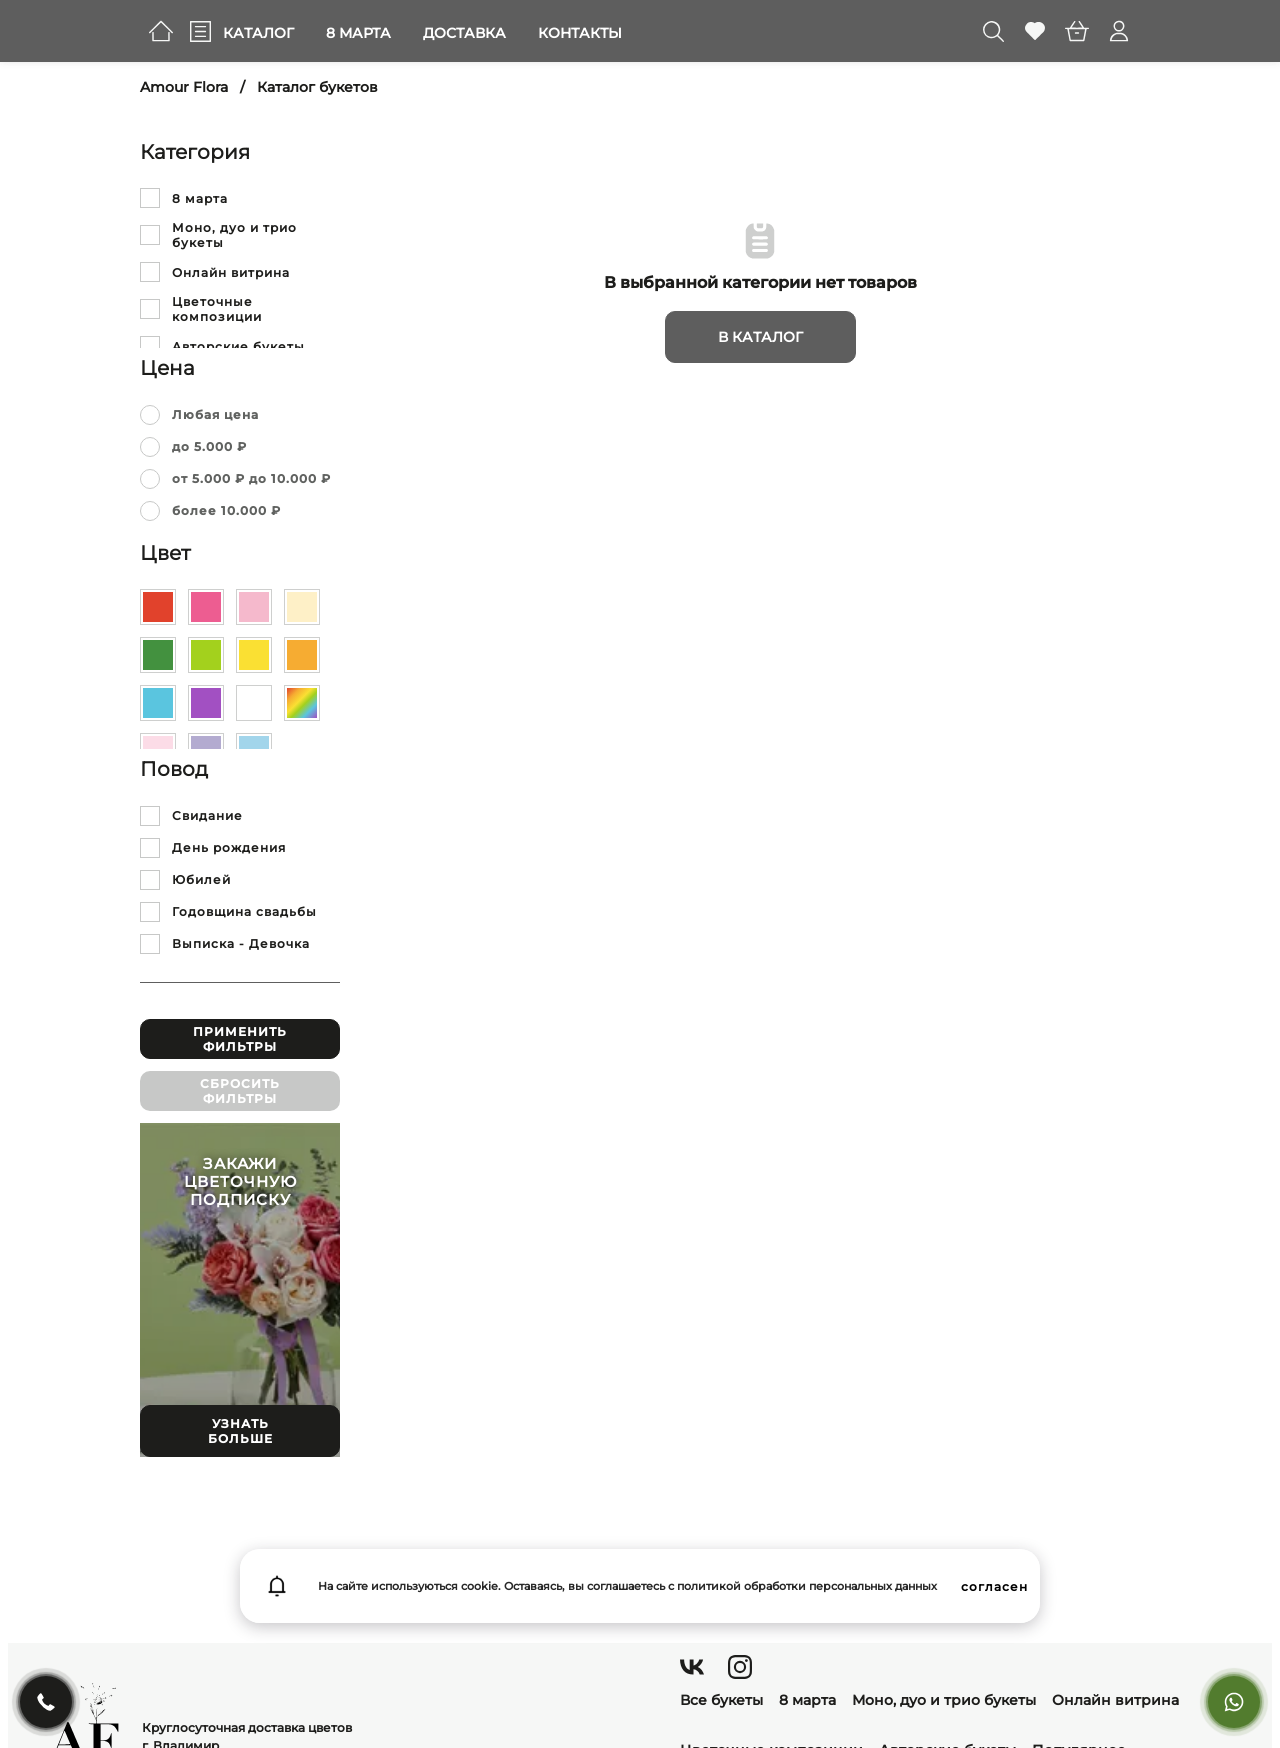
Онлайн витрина (1115, 1700)
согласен (994, 1586)
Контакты (580, 33)
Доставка (464, 33)
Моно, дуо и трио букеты (944, 1700)
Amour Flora (184, 87)
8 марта (358, 33)
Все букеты (721, 1700)
